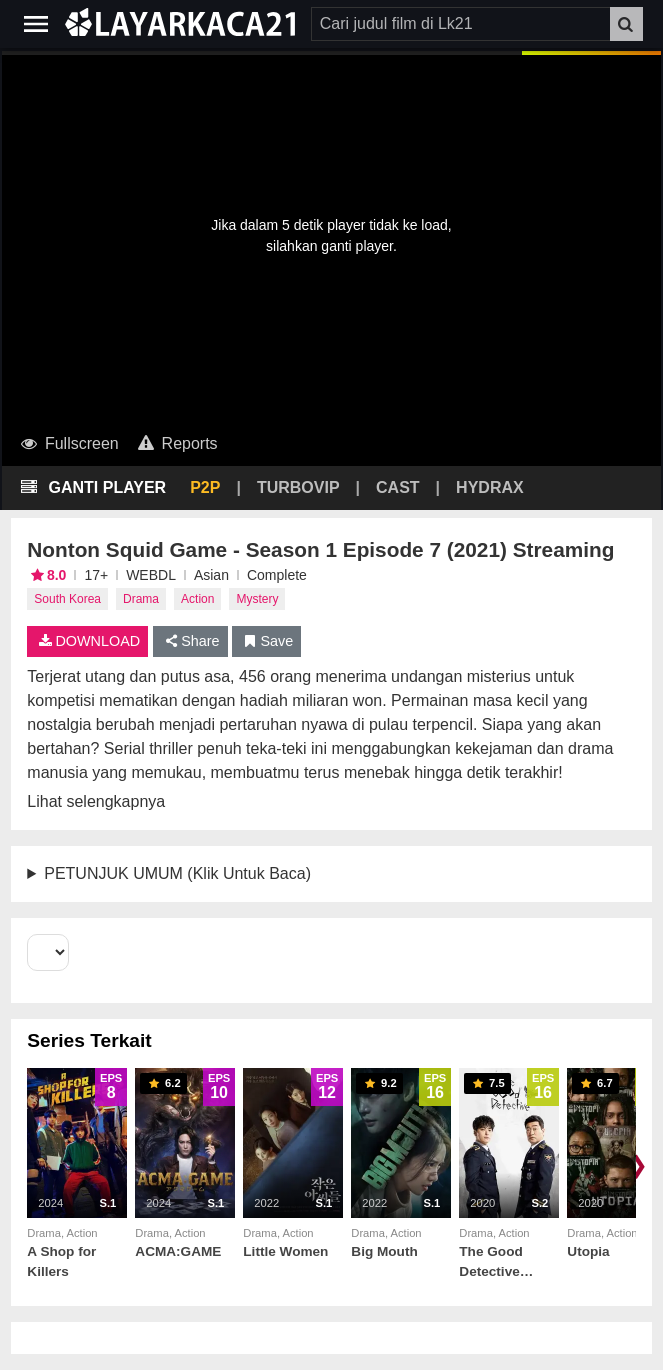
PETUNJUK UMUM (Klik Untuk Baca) (177, 873)
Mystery (257, 599)
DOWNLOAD (87, 641)
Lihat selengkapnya (96, 801)
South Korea (67, 599)
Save (266, 641)
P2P (205, 487)
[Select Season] (48, 952)
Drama (141, 599)
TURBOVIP (298, 487)
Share (190, 641)
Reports (176, 443)
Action (197, 599)
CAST (398, 487)
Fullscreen (68, 443)
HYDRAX (490, 487)
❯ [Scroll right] (638, 1164)
